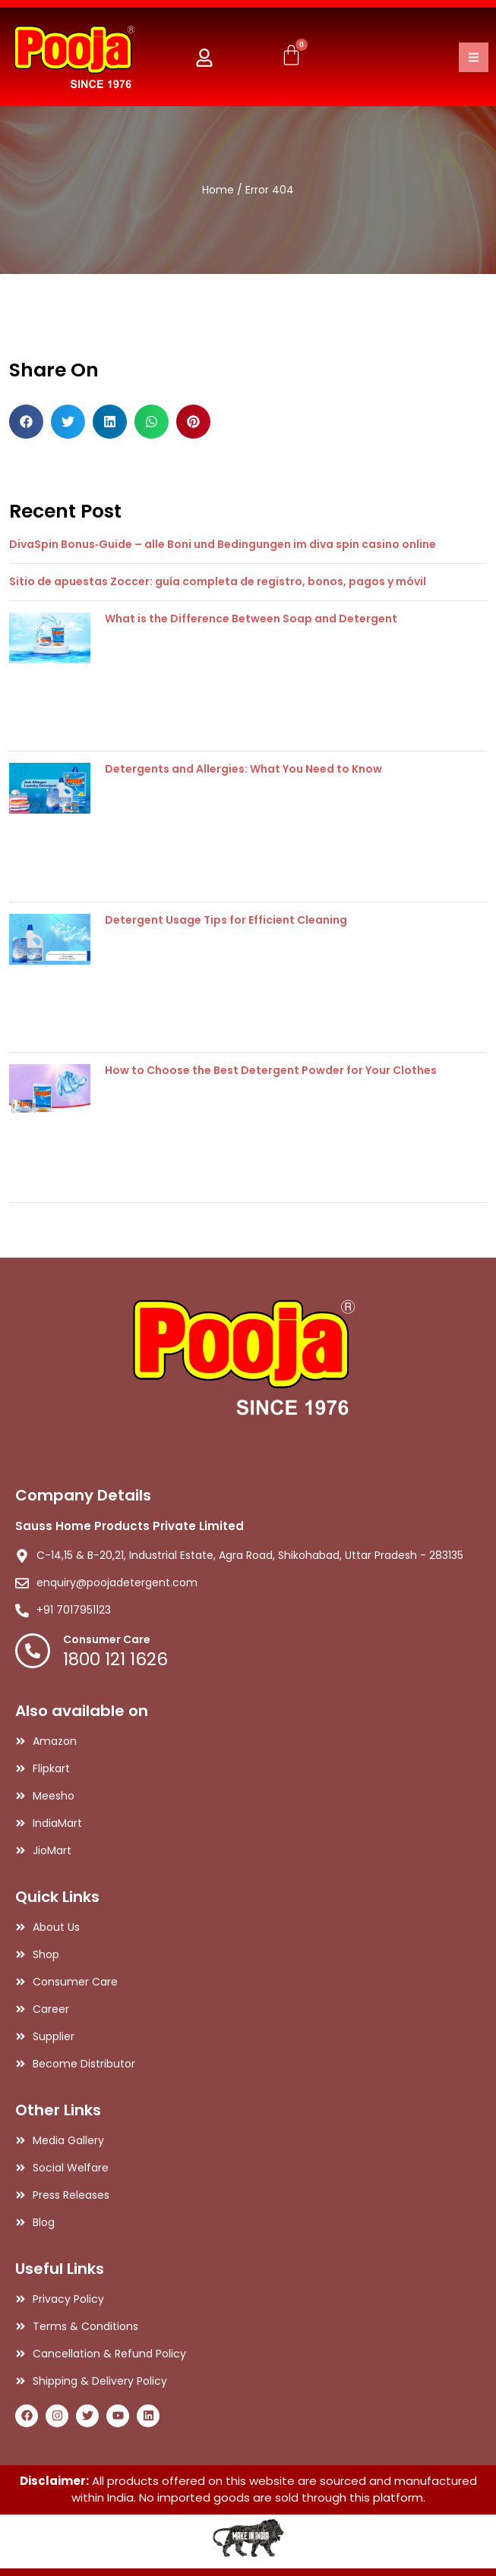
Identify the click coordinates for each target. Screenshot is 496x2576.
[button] (26, 422)
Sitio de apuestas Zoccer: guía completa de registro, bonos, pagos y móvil (217, 581)
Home (218, 189)
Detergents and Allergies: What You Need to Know (243, 768)
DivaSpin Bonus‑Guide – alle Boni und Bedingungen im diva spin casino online (222, 544)
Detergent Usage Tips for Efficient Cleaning (226, 919)
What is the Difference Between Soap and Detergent (251, 618)
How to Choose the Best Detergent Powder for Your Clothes (271, 1070)
